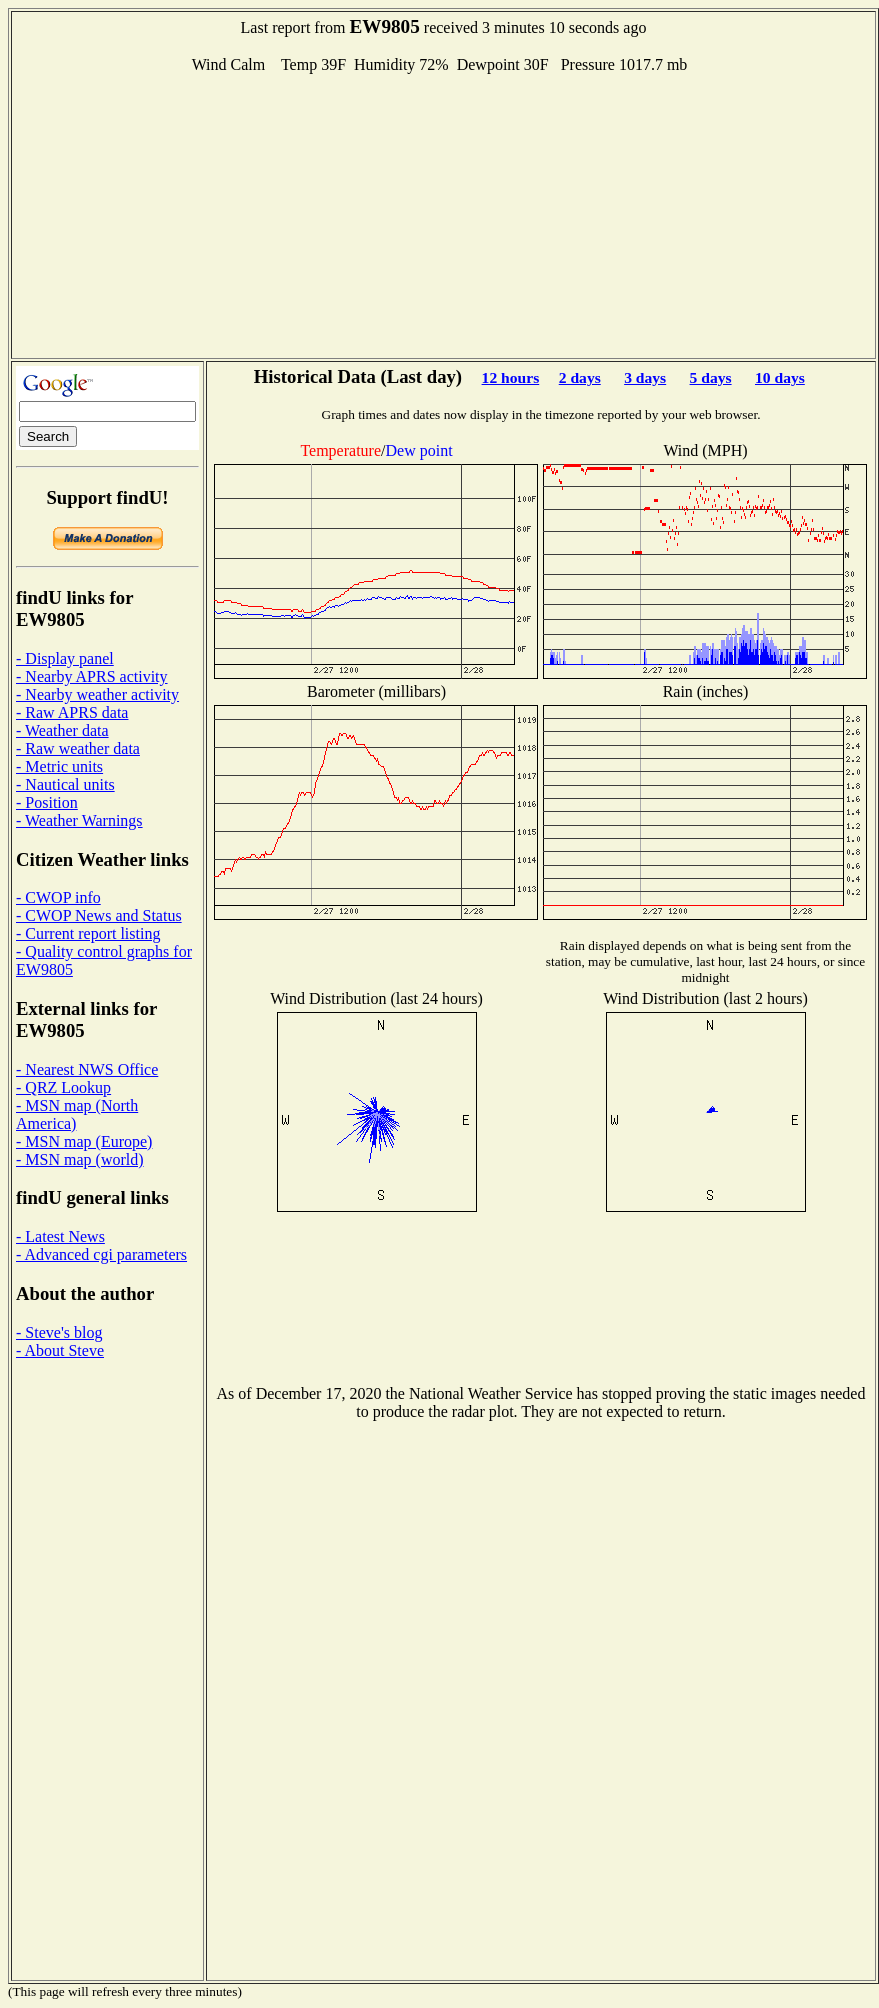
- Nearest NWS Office (87, 1069)
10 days (780, 377)
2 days (580, 377)
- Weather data (62, 730)
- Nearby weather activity (97, 694)
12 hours (511, 377)
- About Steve (60, 1350)
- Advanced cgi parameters (101, 1254)
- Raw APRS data (72, 712)
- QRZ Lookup (63, 1087)
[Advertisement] (444, 214)
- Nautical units (65, 784)
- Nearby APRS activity (92, 676)
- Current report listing (88, 933)
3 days (645, 377)
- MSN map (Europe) (84, 1141)
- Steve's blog (59, 1332)
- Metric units (59, 766)
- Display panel (65, 658)
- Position (47, 802)
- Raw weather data (78, 748)
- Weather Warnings (79, 820)
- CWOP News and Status (99, 915)
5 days (711, 377)
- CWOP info (58, 897)
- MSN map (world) (80, 1159)
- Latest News (60, 1236)
